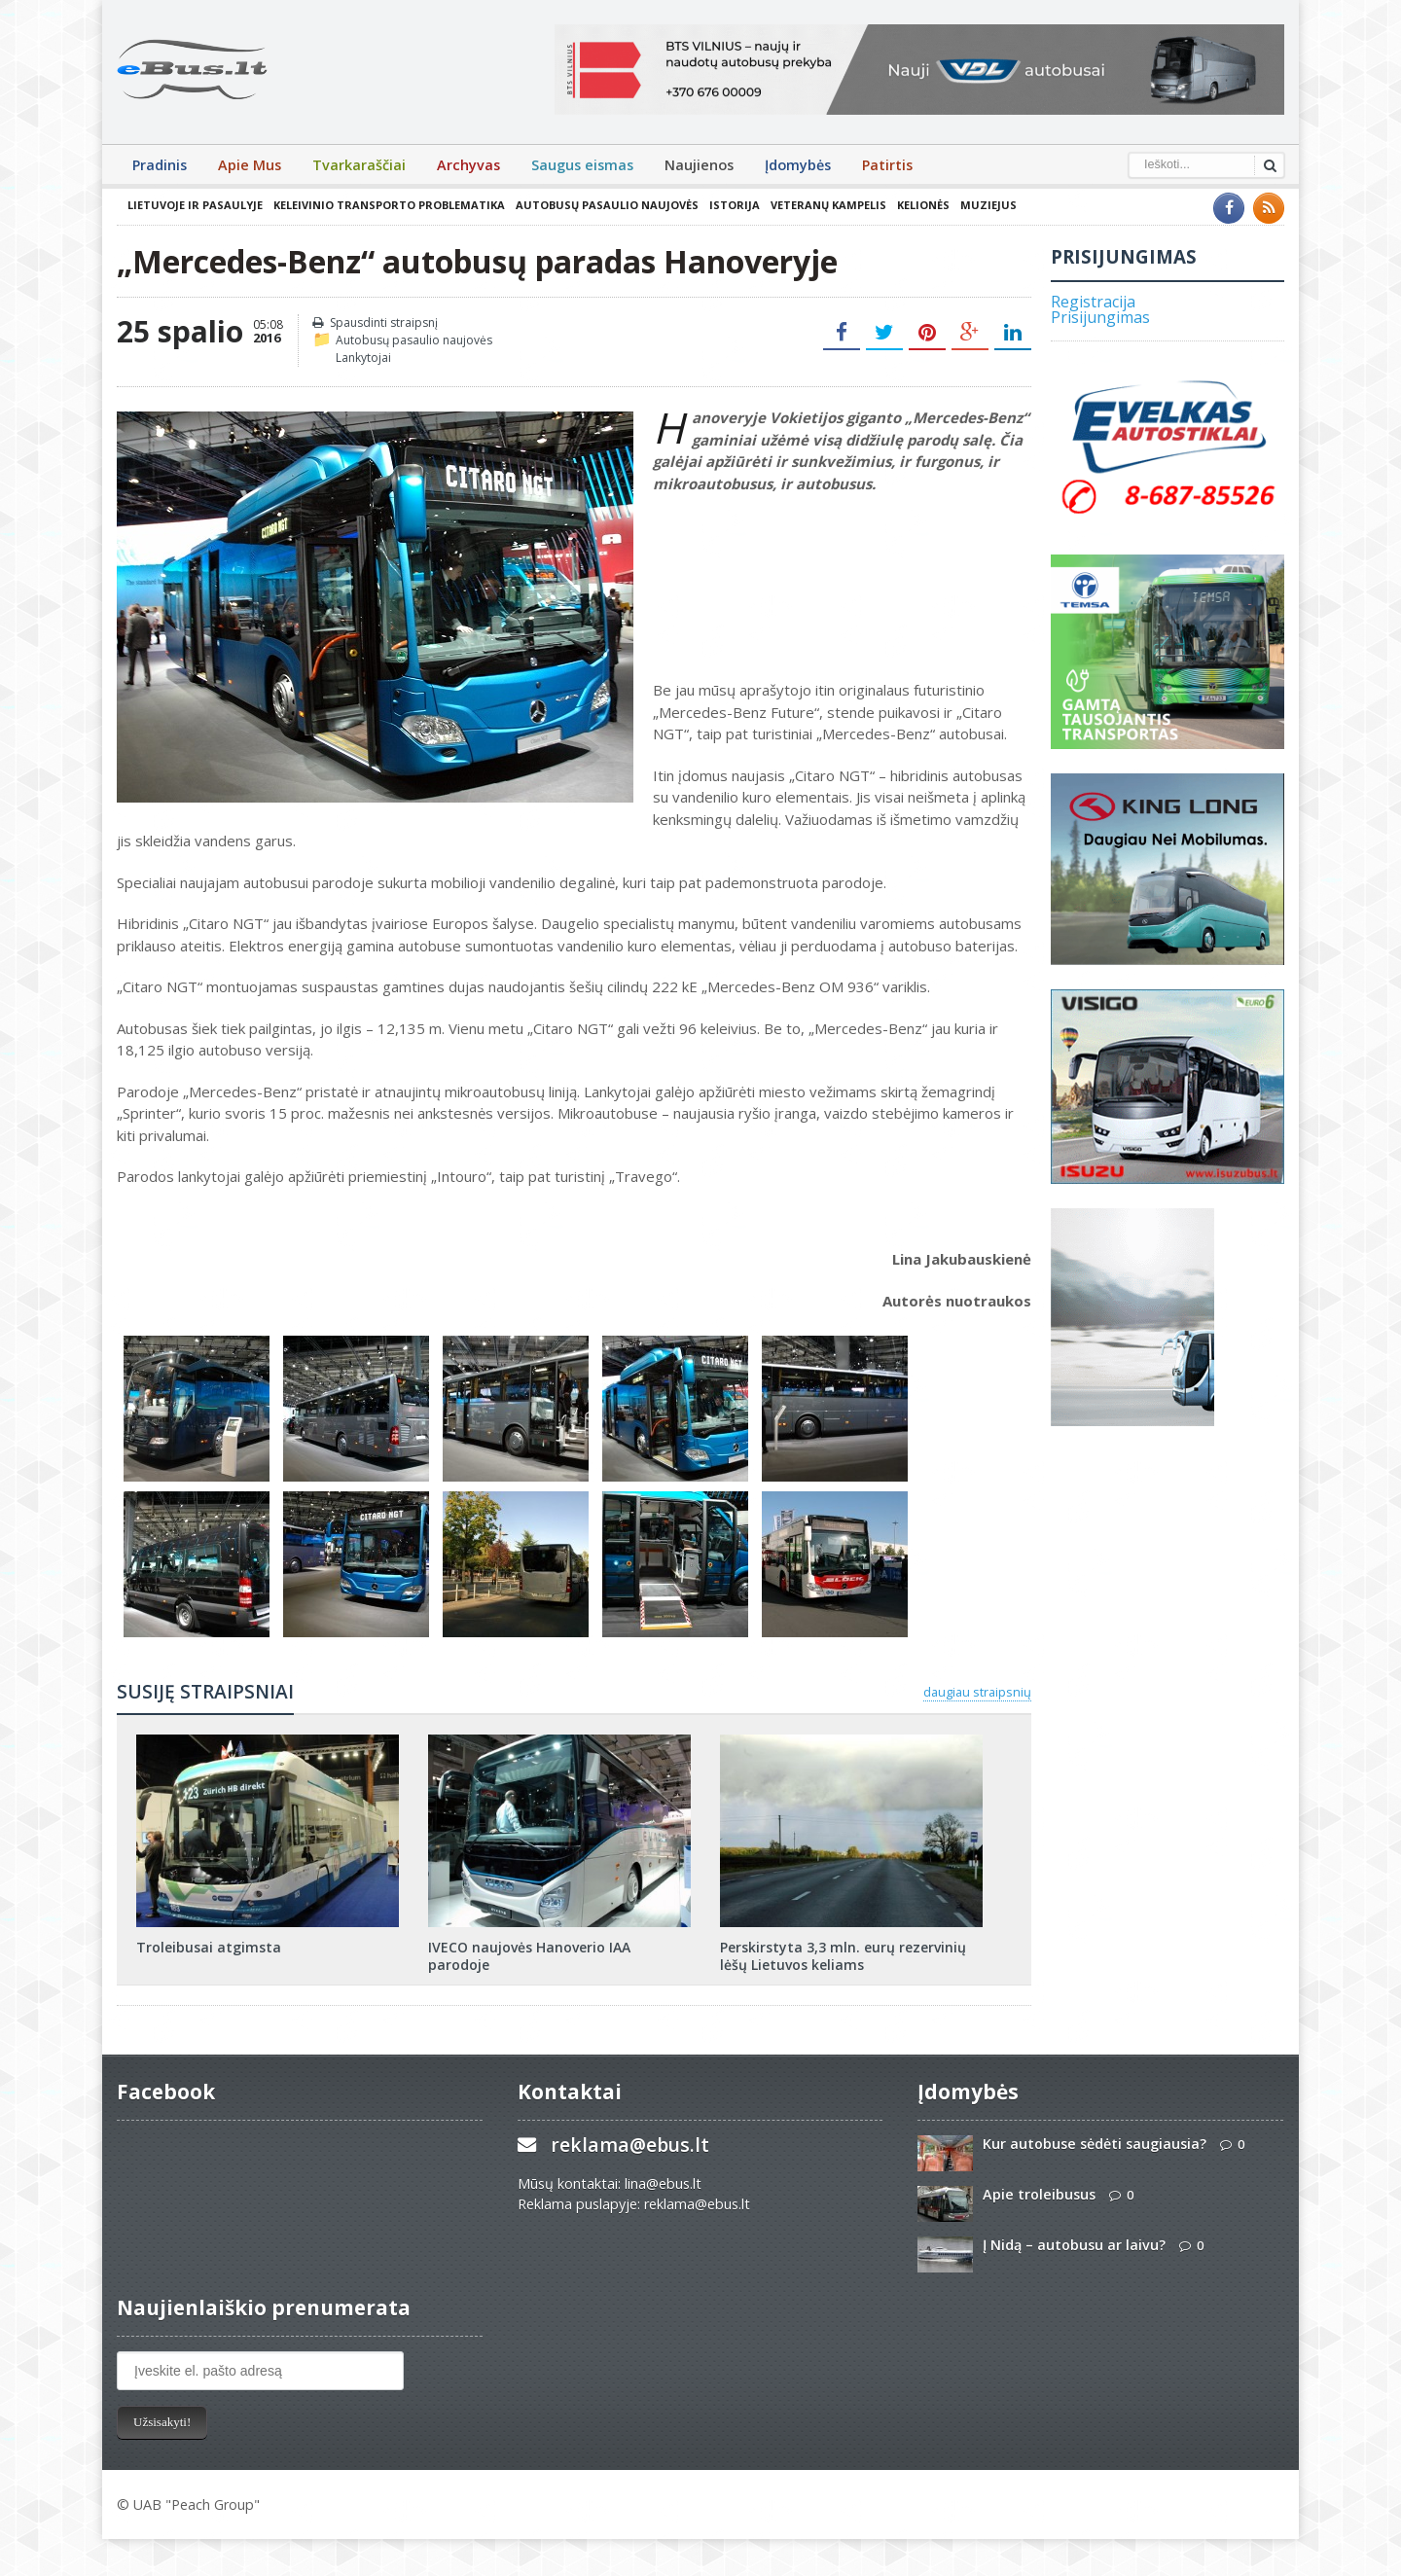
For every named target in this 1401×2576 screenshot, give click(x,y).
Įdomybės (798, 165)
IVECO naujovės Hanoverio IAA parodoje (529, 1956)
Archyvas (468, 165)
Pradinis (159, 165)
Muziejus (988, 204)
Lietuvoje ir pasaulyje (195, 204)
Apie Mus (249, 165)
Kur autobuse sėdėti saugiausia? (1094, 2143)
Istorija (734, 204)
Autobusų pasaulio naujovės (607, 204)
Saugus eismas (582, 165)
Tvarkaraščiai (359, 165)
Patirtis (887, 165)
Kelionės (923, 204)
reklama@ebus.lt (630, 2144)
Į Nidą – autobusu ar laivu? (1074, 2245)
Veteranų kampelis (828, 204)
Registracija (1093, 301)
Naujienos (699, 165)
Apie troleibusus (1039, 2194)
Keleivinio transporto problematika (389, 204)
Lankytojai (363, 357)
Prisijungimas (1100, 317)
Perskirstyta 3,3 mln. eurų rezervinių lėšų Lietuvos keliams (843, 1956)
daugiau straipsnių (977, 1691)
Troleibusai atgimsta (208, 1947)
